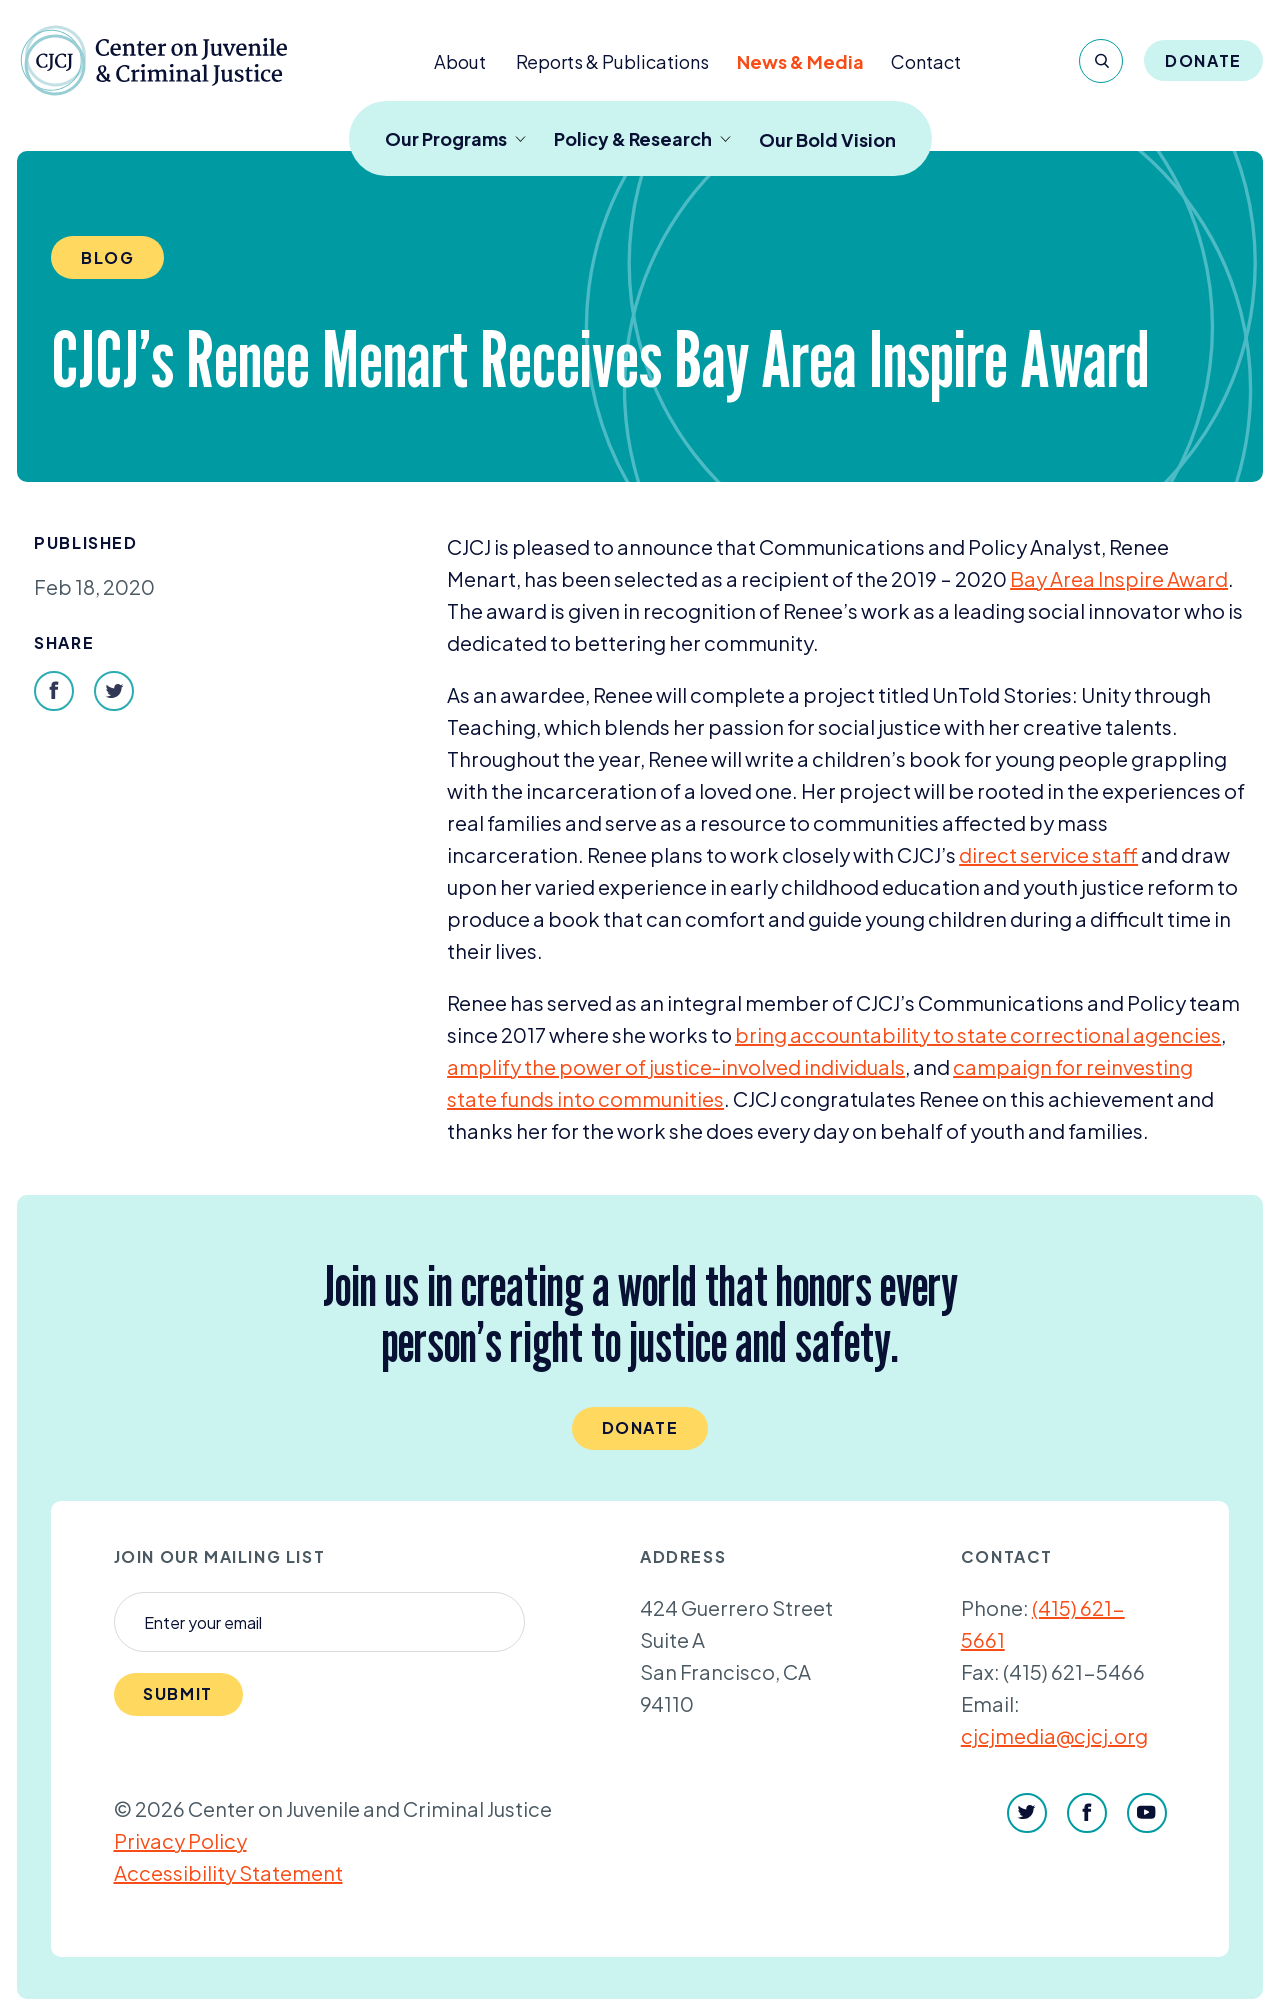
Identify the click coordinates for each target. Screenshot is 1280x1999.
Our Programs (455, 138)
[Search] (1101, 61)
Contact (926, 61)
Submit (178, 1693)
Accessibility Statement (228, 1872)
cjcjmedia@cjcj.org (1054, 1735)
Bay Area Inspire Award (1119, 578)
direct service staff (1048, 854)
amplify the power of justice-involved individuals (676, 1066)
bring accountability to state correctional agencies (978, 1034)
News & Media (800, 61)
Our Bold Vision (827, 139)
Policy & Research (642, 138)
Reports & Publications (612, 61)
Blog (107, 257)
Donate (1203, 60)
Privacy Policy (180, 1840)
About (460, 61)
